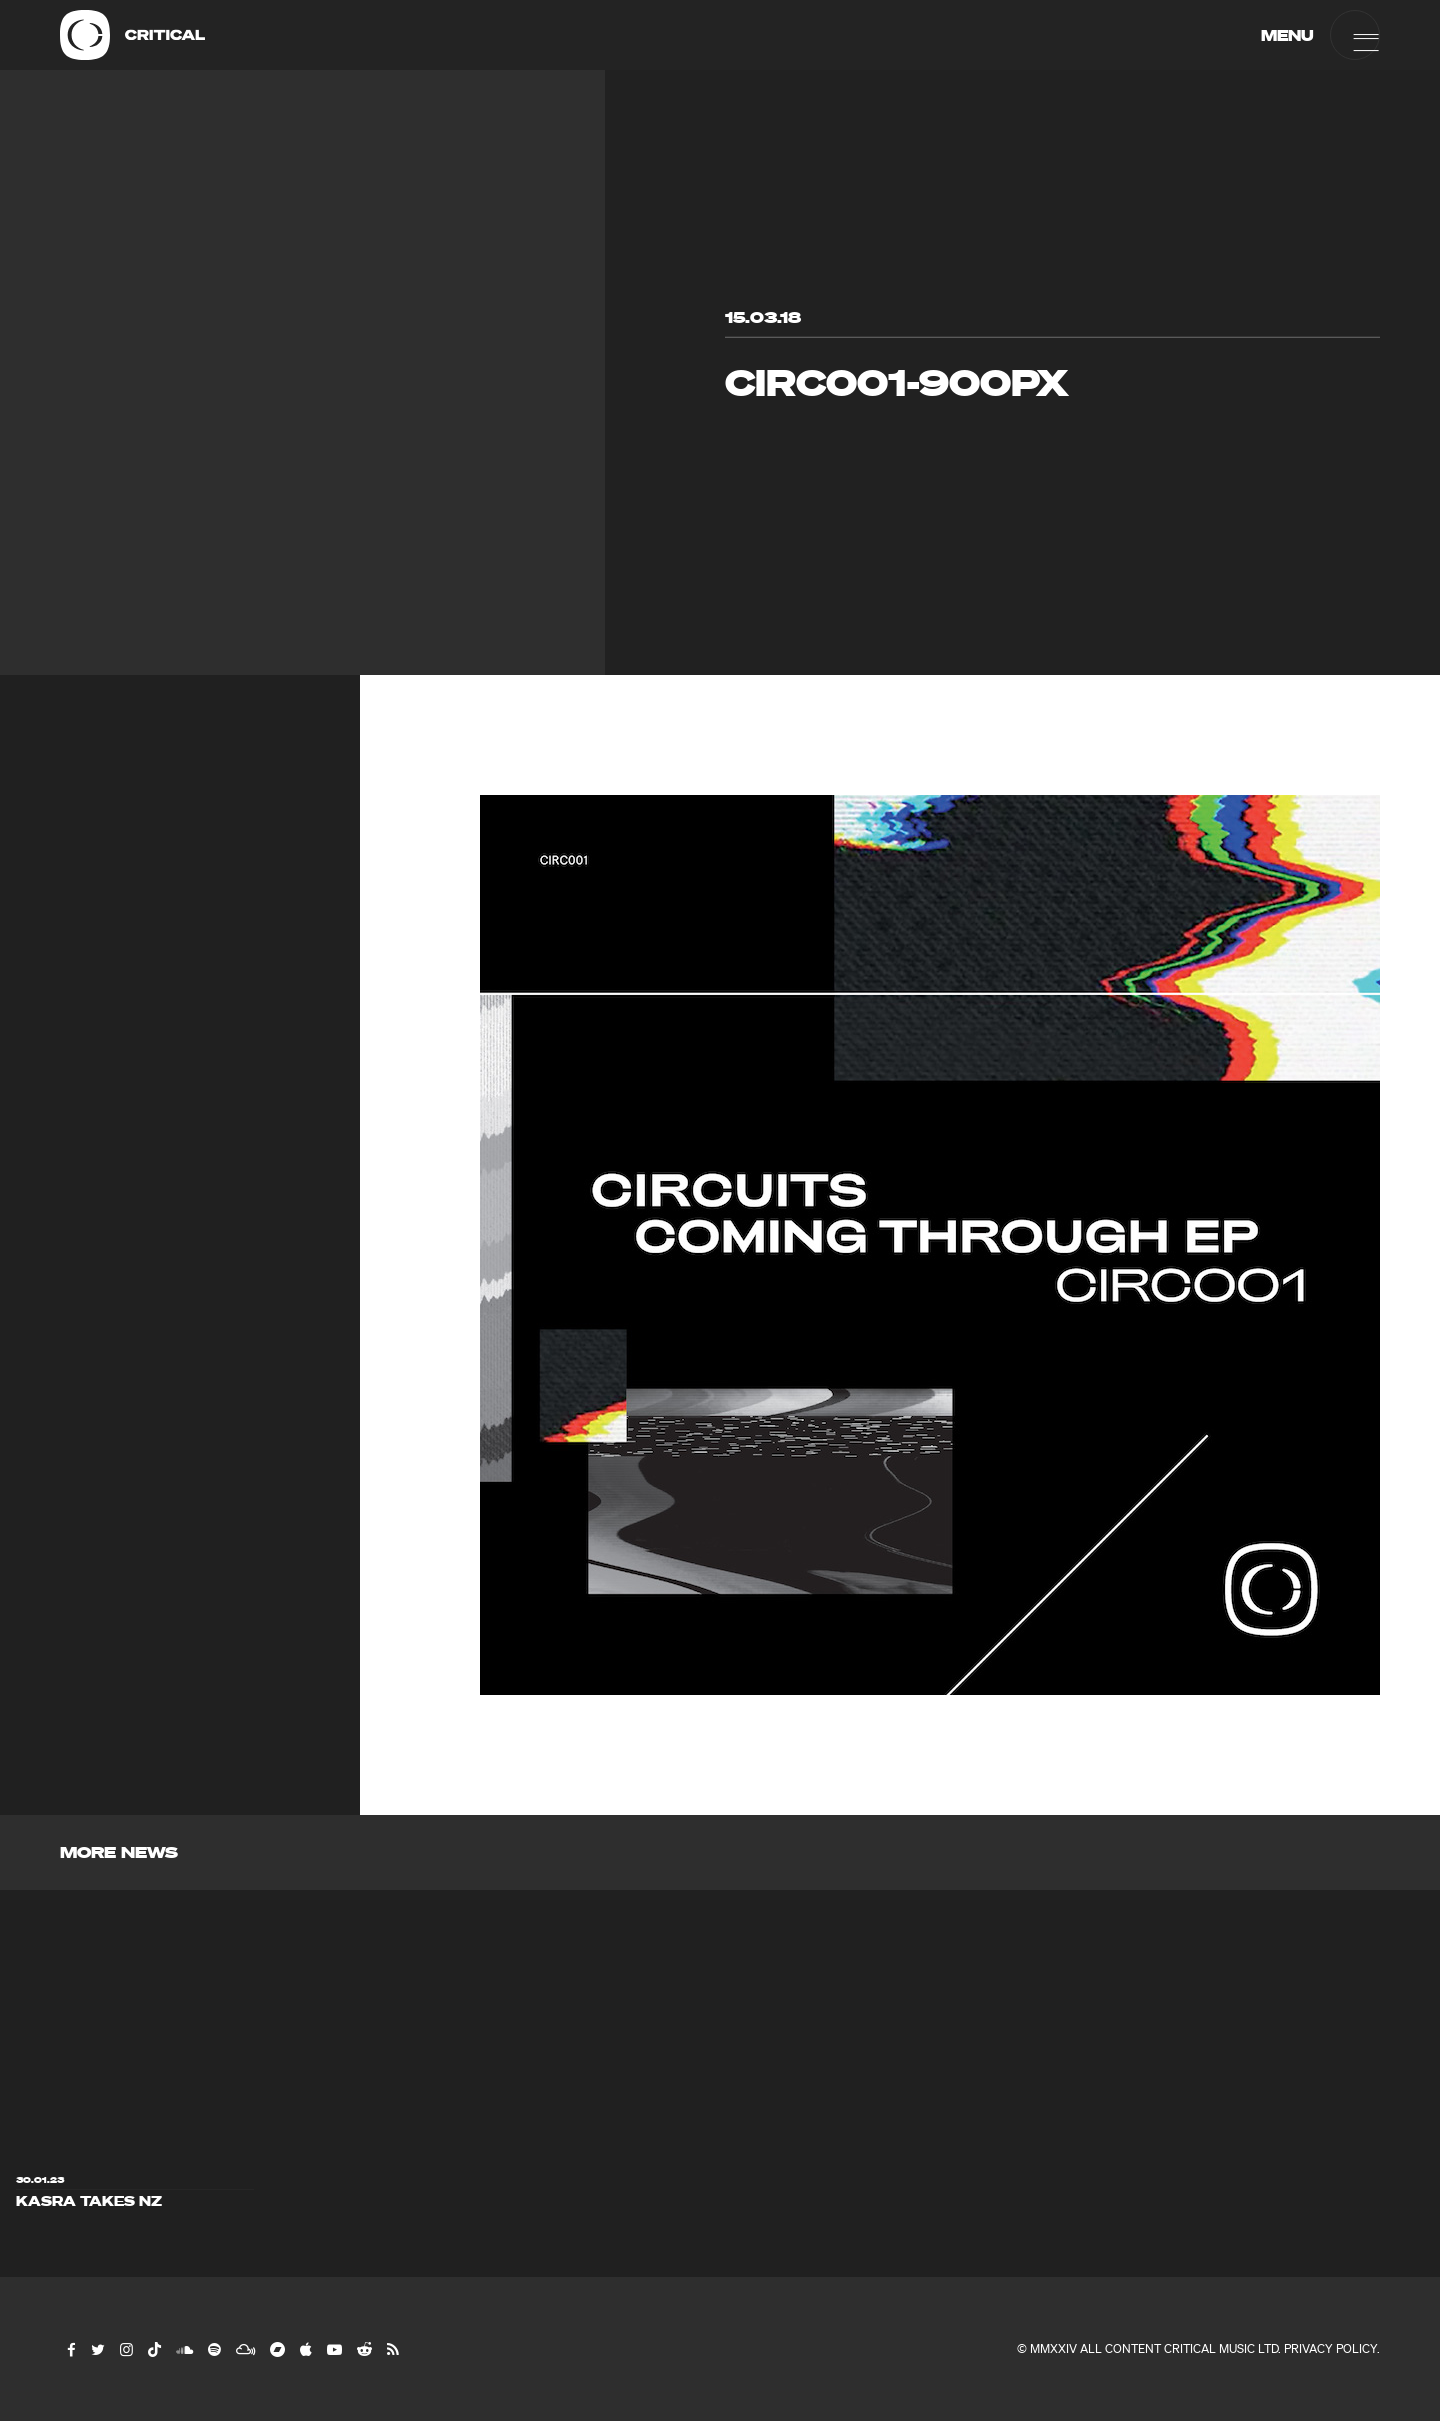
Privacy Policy (1330, 2348)
